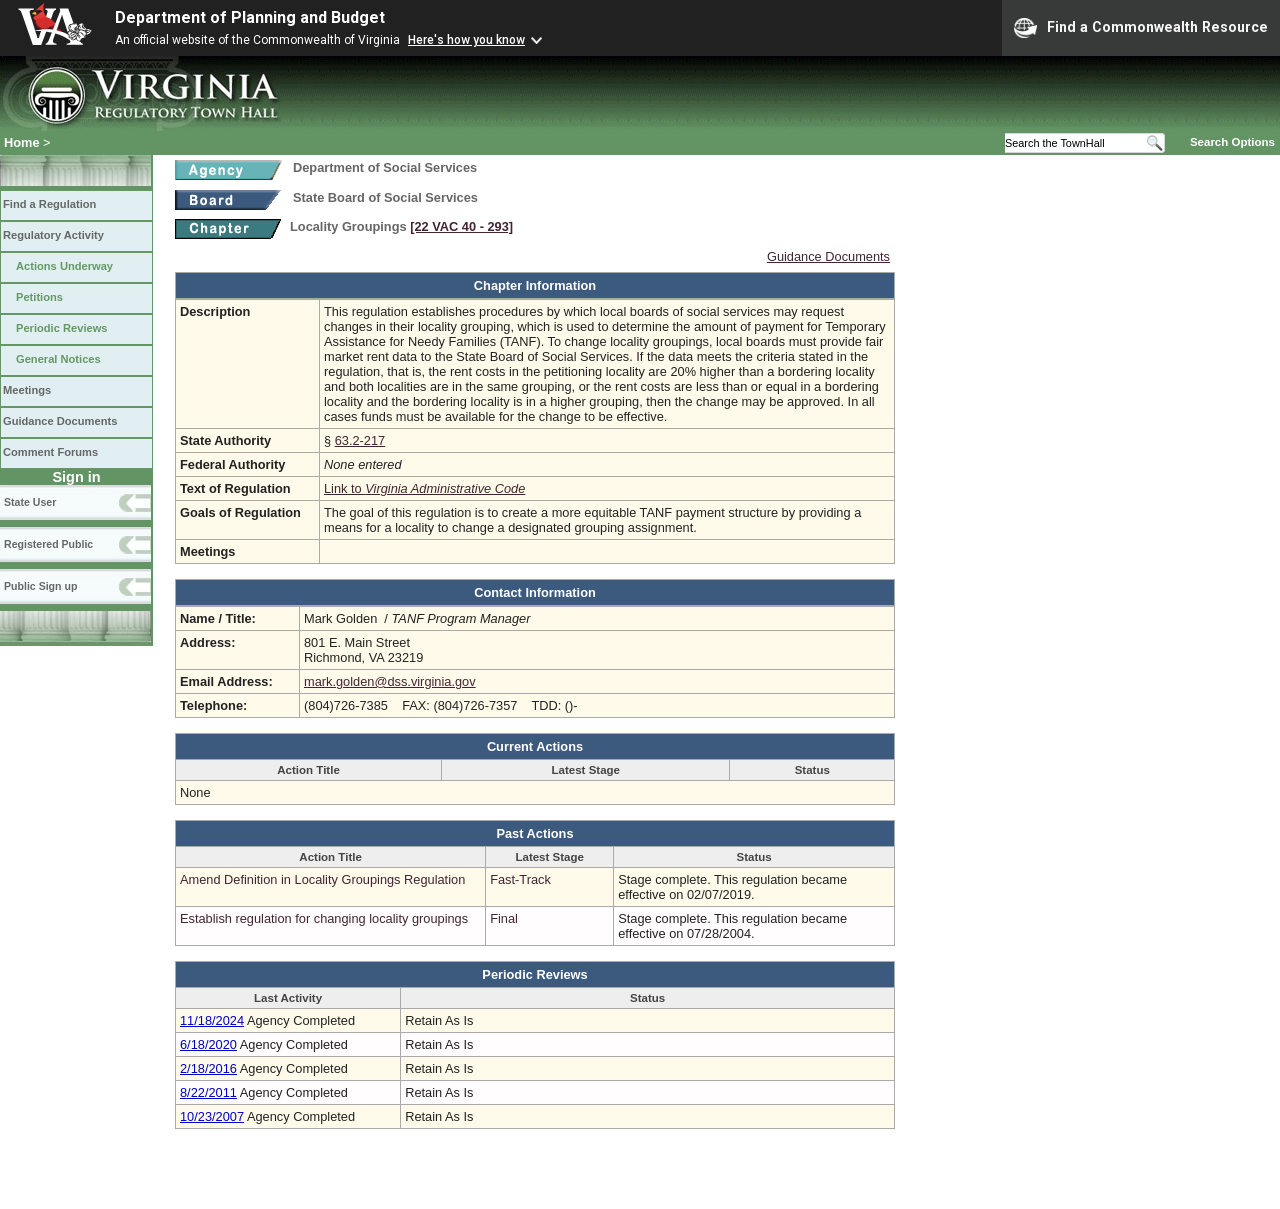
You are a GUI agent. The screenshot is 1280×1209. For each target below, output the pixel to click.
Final (504, 918)
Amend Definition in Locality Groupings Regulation (322, 879)
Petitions (39, 297)
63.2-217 (360, 440)
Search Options (1232, 142)
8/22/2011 (208, 1092)
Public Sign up (40, 586)
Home (22, 142)
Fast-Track (520, 879)
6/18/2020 (208, 1044)
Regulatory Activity (53, 235)
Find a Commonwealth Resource (1141, 28)
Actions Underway (64, 266)
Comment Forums (50, 452)
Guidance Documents (60, 421)
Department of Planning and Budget (250, 17)
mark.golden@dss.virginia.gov (390, 681)
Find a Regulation (49, 204)
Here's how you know (466, 40)
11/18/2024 (212, 1020)
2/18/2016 (208, 1068)
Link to (424, 488)
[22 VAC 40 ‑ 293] (461, 226)
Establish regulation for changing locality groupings (324, 918)
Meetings (27, 390)
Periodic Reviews (62, 328)
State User (30, 502)
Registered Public (48, 544)
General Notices (58, 359)
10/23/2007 (212, 1116)
